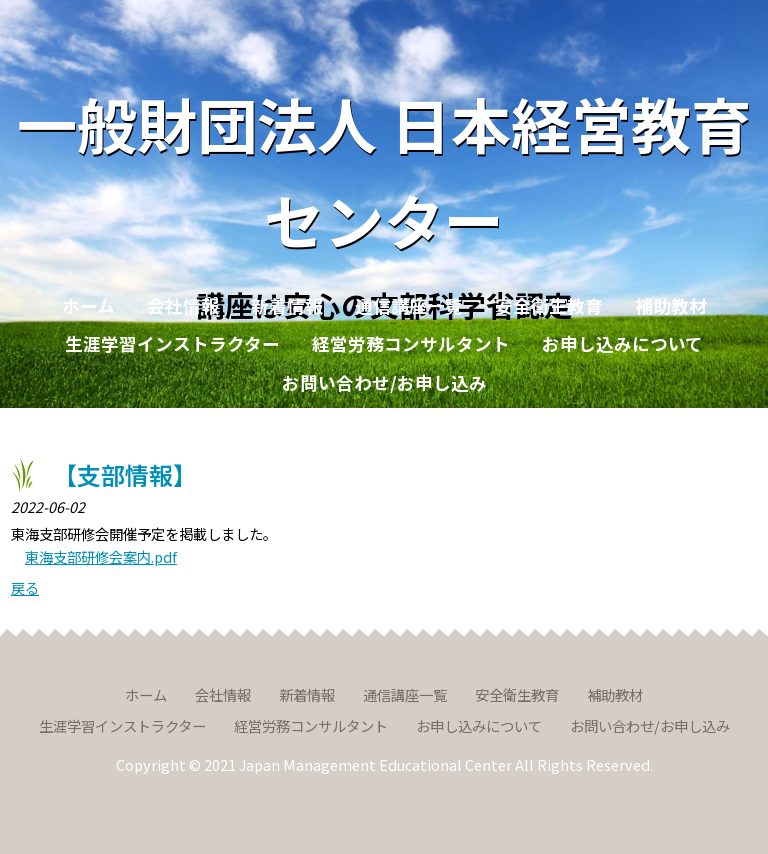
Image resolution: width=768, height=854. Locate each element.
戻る (25, 587)
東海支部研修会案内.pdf (101, 556)
